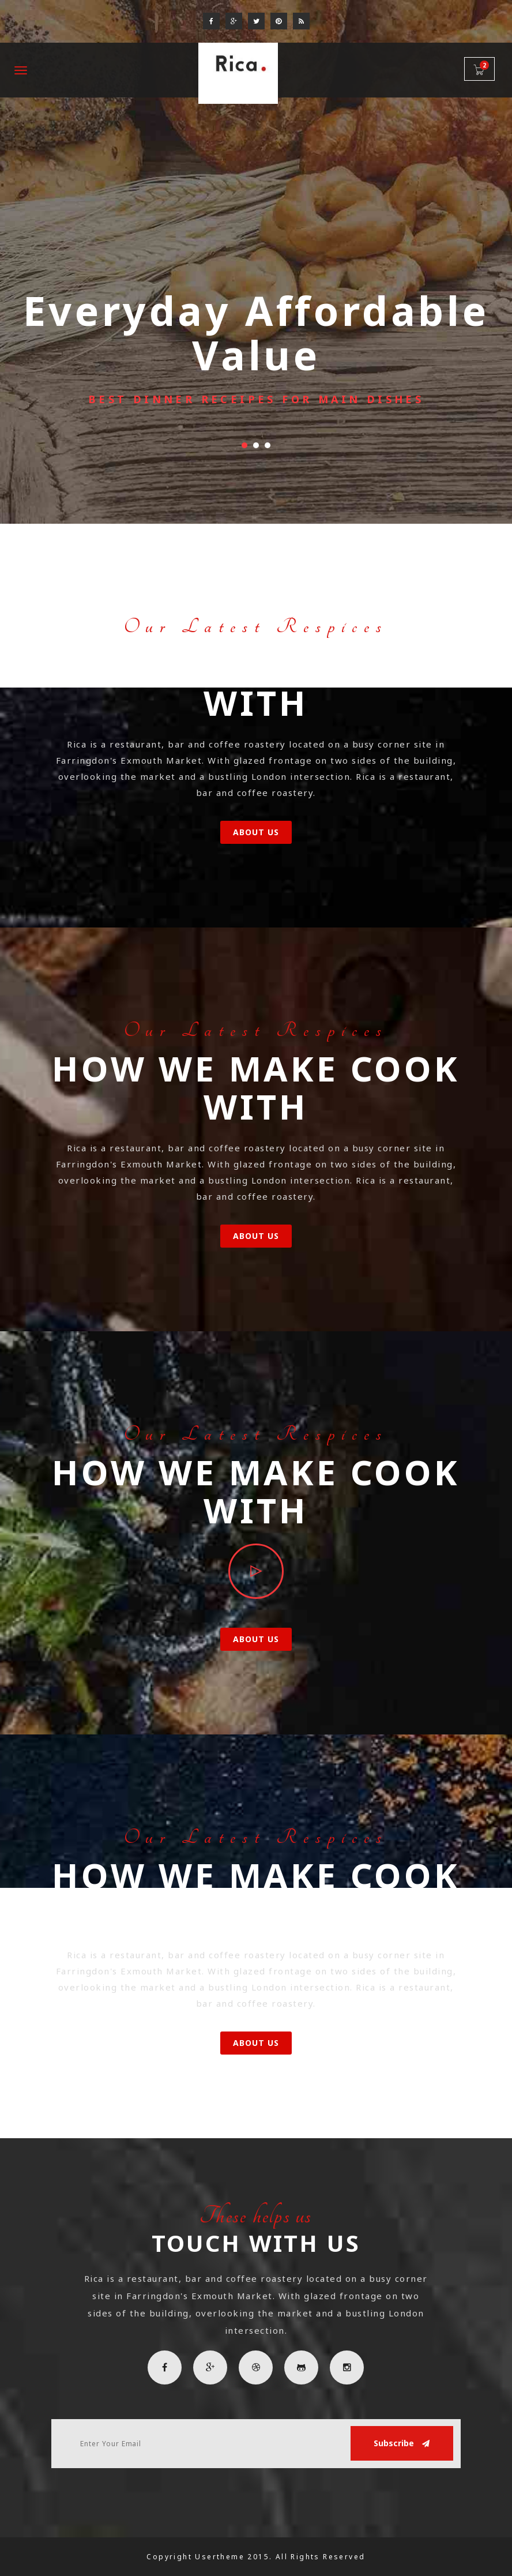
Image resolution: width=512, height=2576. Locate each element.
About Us (256, 832)
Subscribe (402, 2443)
